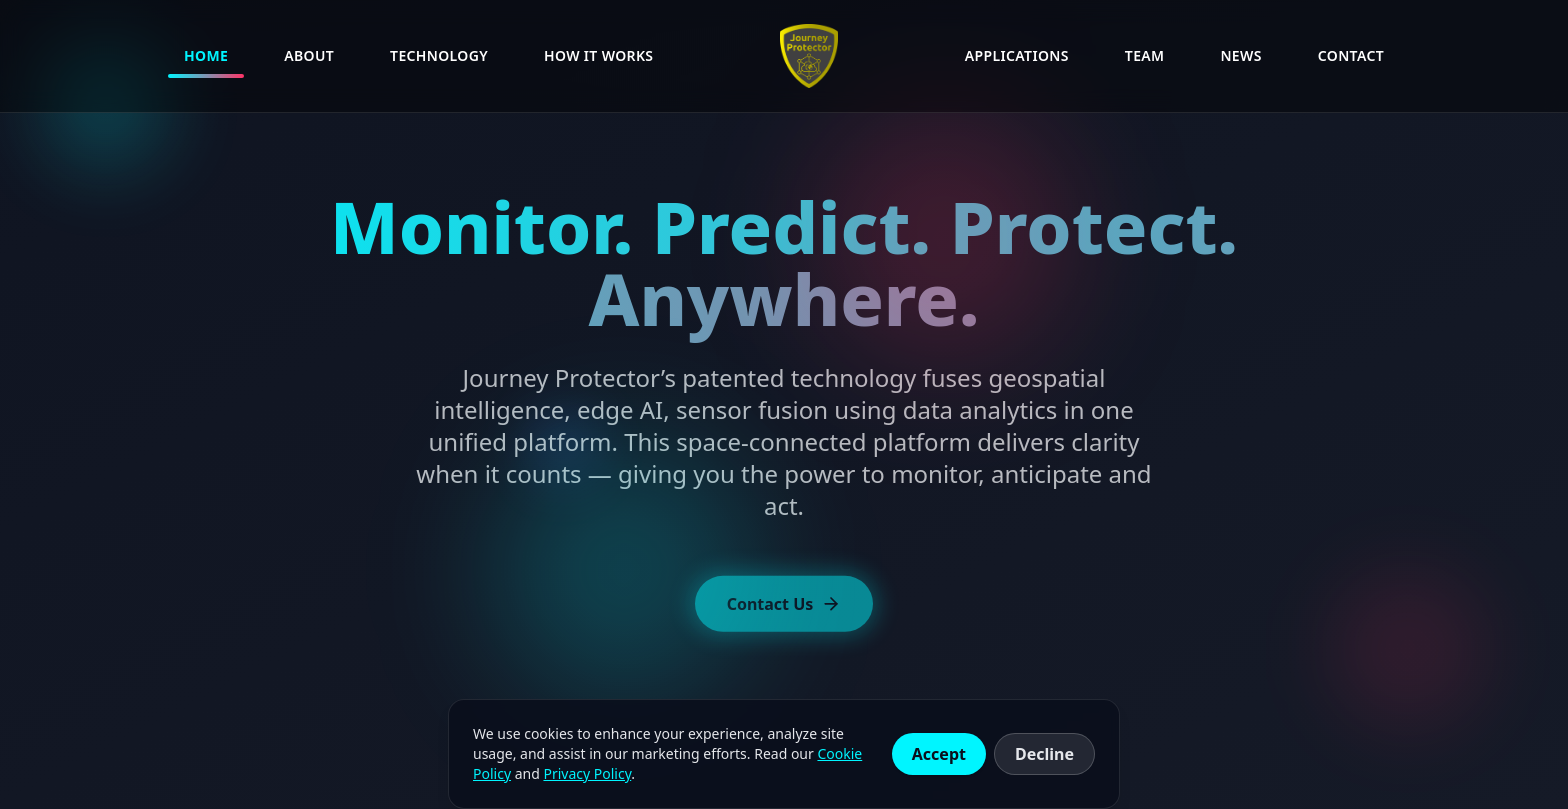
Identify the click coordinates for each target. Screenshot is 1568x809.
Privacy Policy (587, 773)
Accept (939, 754)
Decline (1044, 754)
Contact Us (784, 608)
